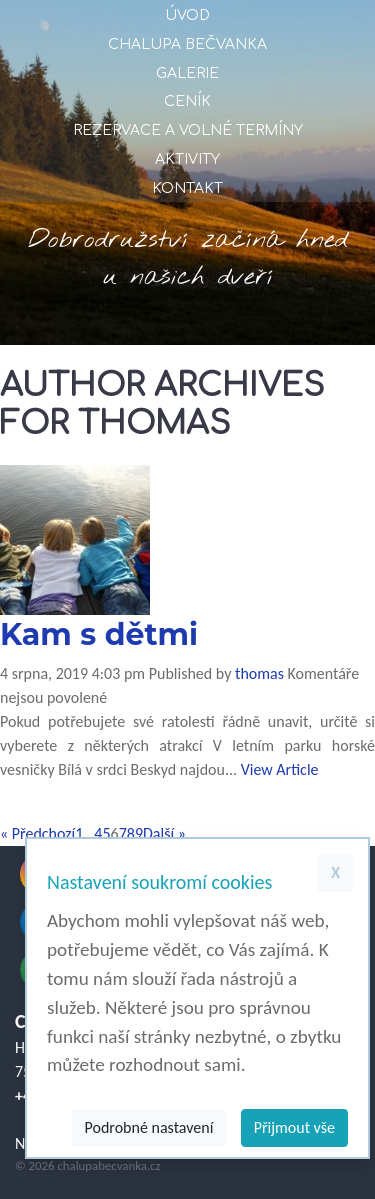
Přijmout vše (294, 1127)
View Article (280, 769)
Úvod (187, 15)
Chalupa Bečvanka (187, 44)
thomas (259, 673)
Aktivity (187, 159)
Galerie (187, 73)
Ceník (187, 101)
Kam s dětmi (99, 634)
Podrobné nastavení (149, 1127)
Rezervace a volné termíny (188, 130)
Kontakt (187, 188)
